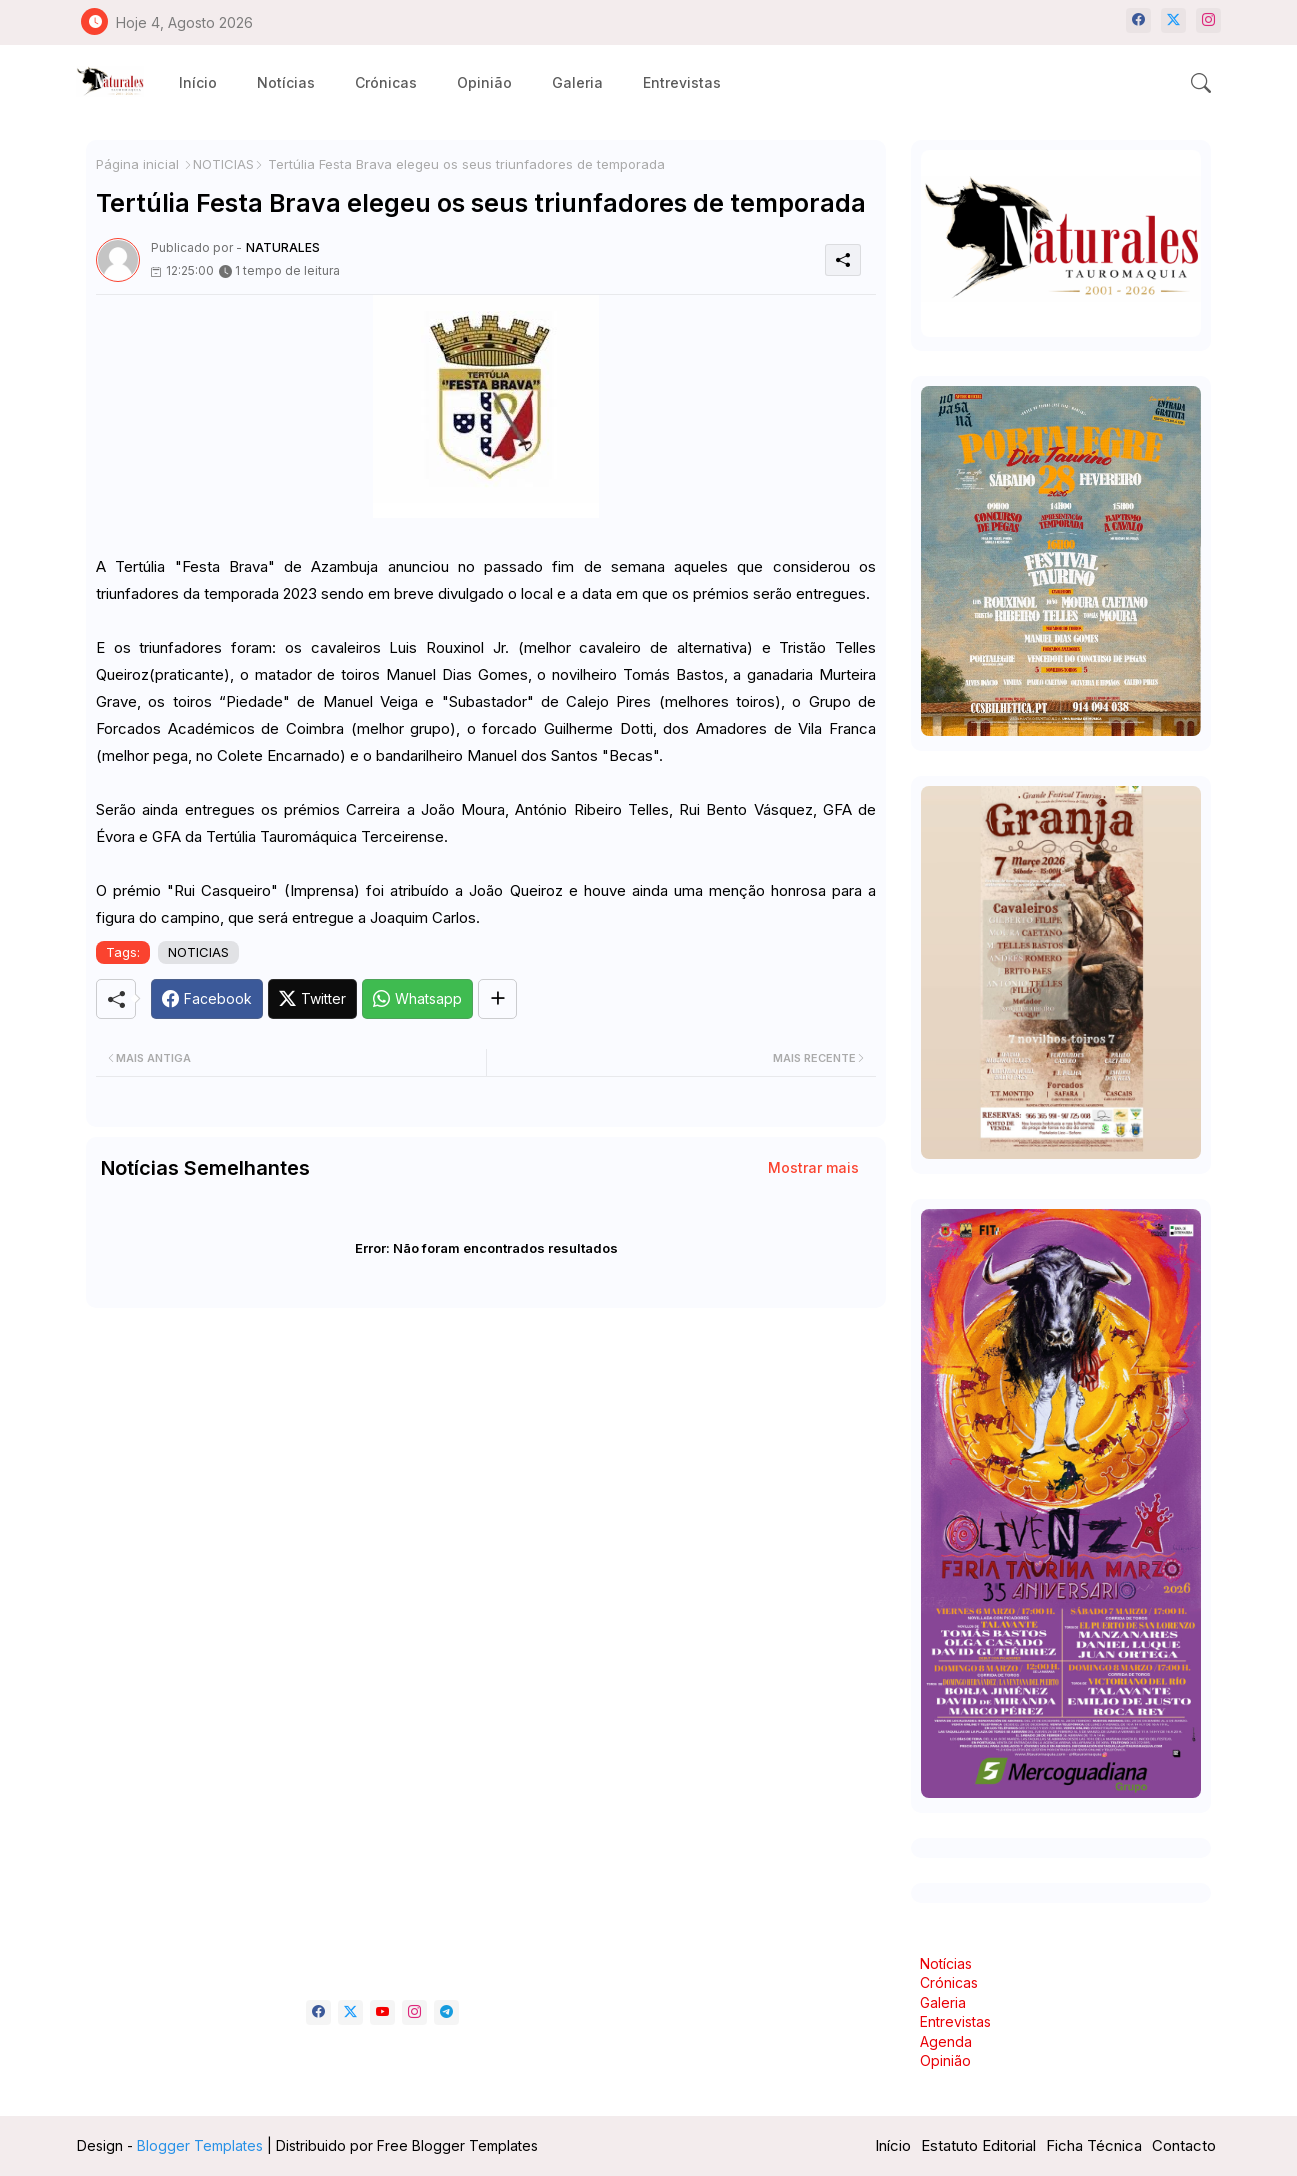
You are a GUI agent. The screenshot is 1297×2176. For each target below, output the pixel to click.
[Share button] (497, 999)
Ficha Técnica (1094, 2145)
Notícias (286, 82)
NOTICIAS (223, 164)
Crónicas (386, 82)
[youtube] (382, 2012)
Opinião (484, 82)
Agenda (946, 2041)
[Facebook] (207, 999)
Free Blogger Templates (457, 2145)
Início (198, 82)
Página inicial (137, 164)
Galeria (577, 82)
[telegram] (446, 2012)
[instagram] (1208, 20)
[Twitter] (312, 999)
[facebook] (1138, 20)
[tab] (198, 82)
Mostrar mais (813, 1167)
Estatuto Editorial (978, 2145)
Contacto (1184, 2145)
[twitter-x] (1173, 20)
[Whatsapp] (417, 999)
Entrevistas (682, 82)
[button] (1201, 83)
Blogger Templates (200, 2145)
